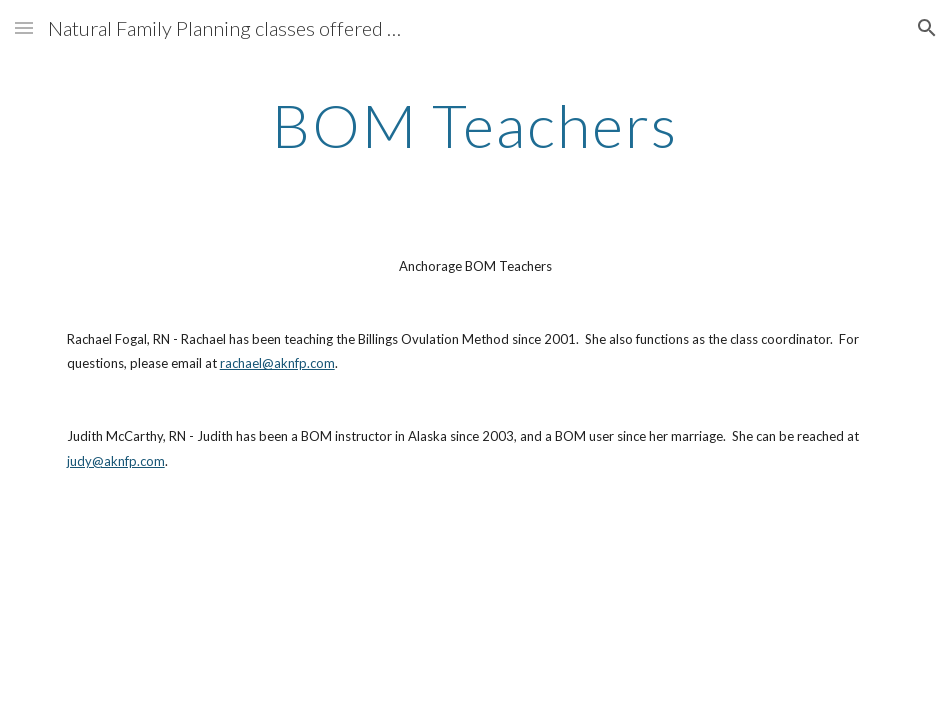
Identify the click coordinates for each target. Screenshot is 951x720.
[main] (475, 125)
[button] (24, 27)
